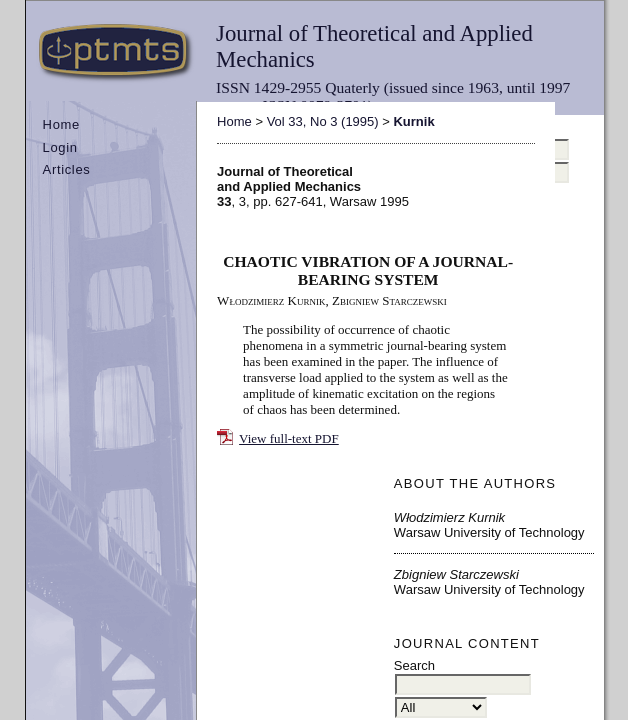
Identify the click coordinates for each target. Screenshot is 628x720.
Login (60, 147)
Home (61, 124)
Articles (67, 169)
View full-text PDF (289, 438)
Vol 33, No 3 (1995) (323, 121)
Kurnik (413, 121)
